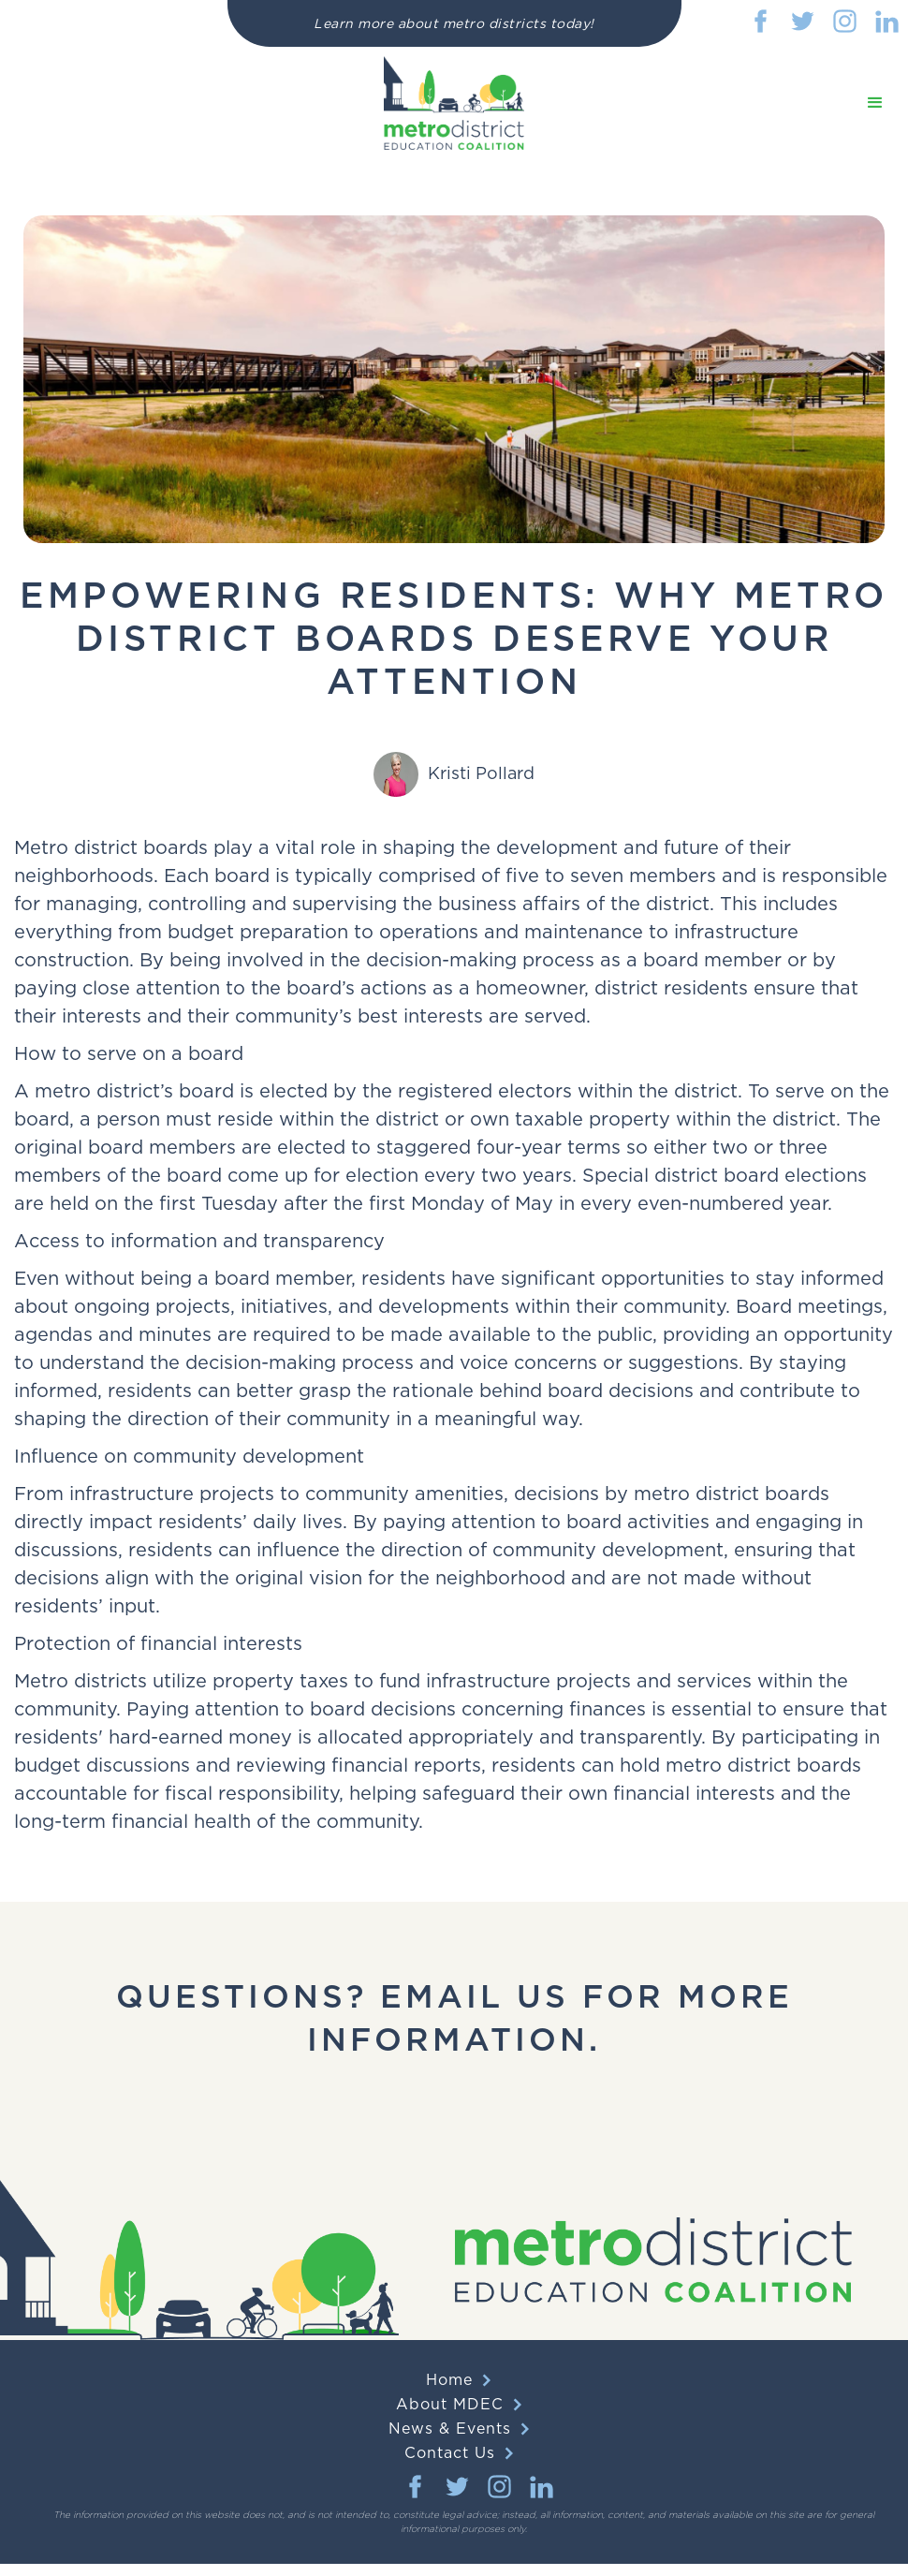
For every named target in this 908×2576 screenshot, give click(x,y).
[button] (875, 103)
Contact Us (449, 2453)
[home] (454, 103)
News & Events (449, 2428)
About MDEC (450, 2404)
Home (449, 2380)
